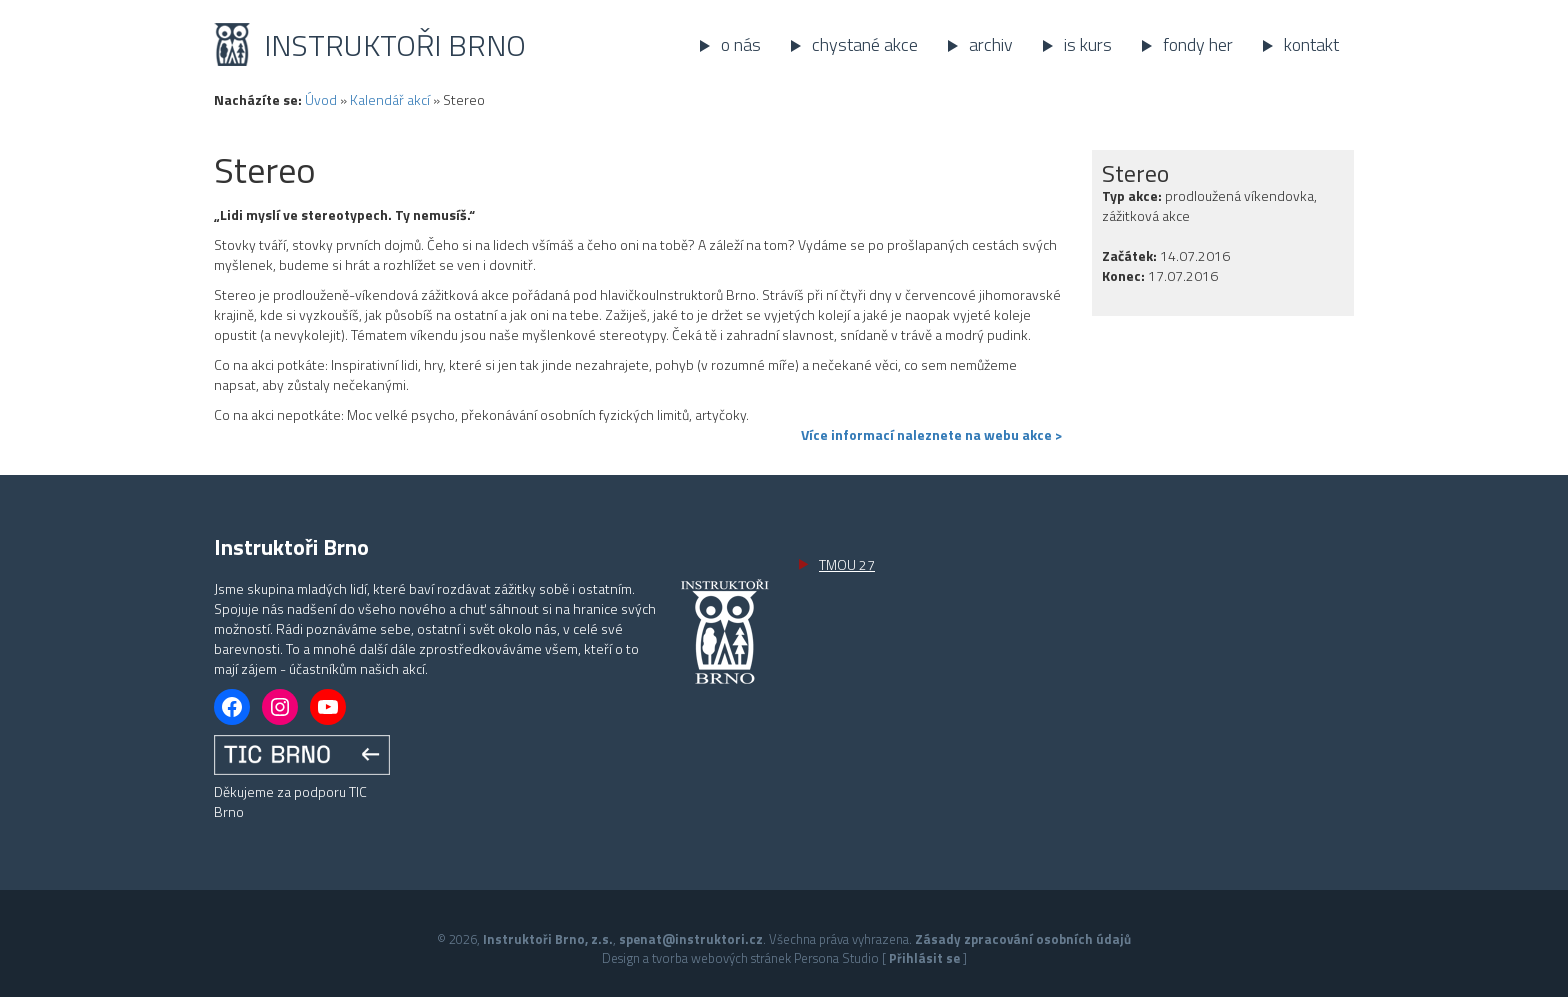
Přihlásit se (924, 958)
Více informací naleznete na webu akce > (931, 435)
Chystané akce (865, 44)
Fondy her (1198, 44)
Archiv (991, 44)
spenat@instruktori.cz (691, 939)
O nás (741, 44)
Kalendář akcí (390, 99)
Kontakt (1311, 44)
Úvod (321, 99)
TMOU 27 (847, 564)
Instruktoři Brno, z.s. (548, 939)
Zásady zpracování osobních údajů (1023, 939)
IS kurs (1088, 44)
